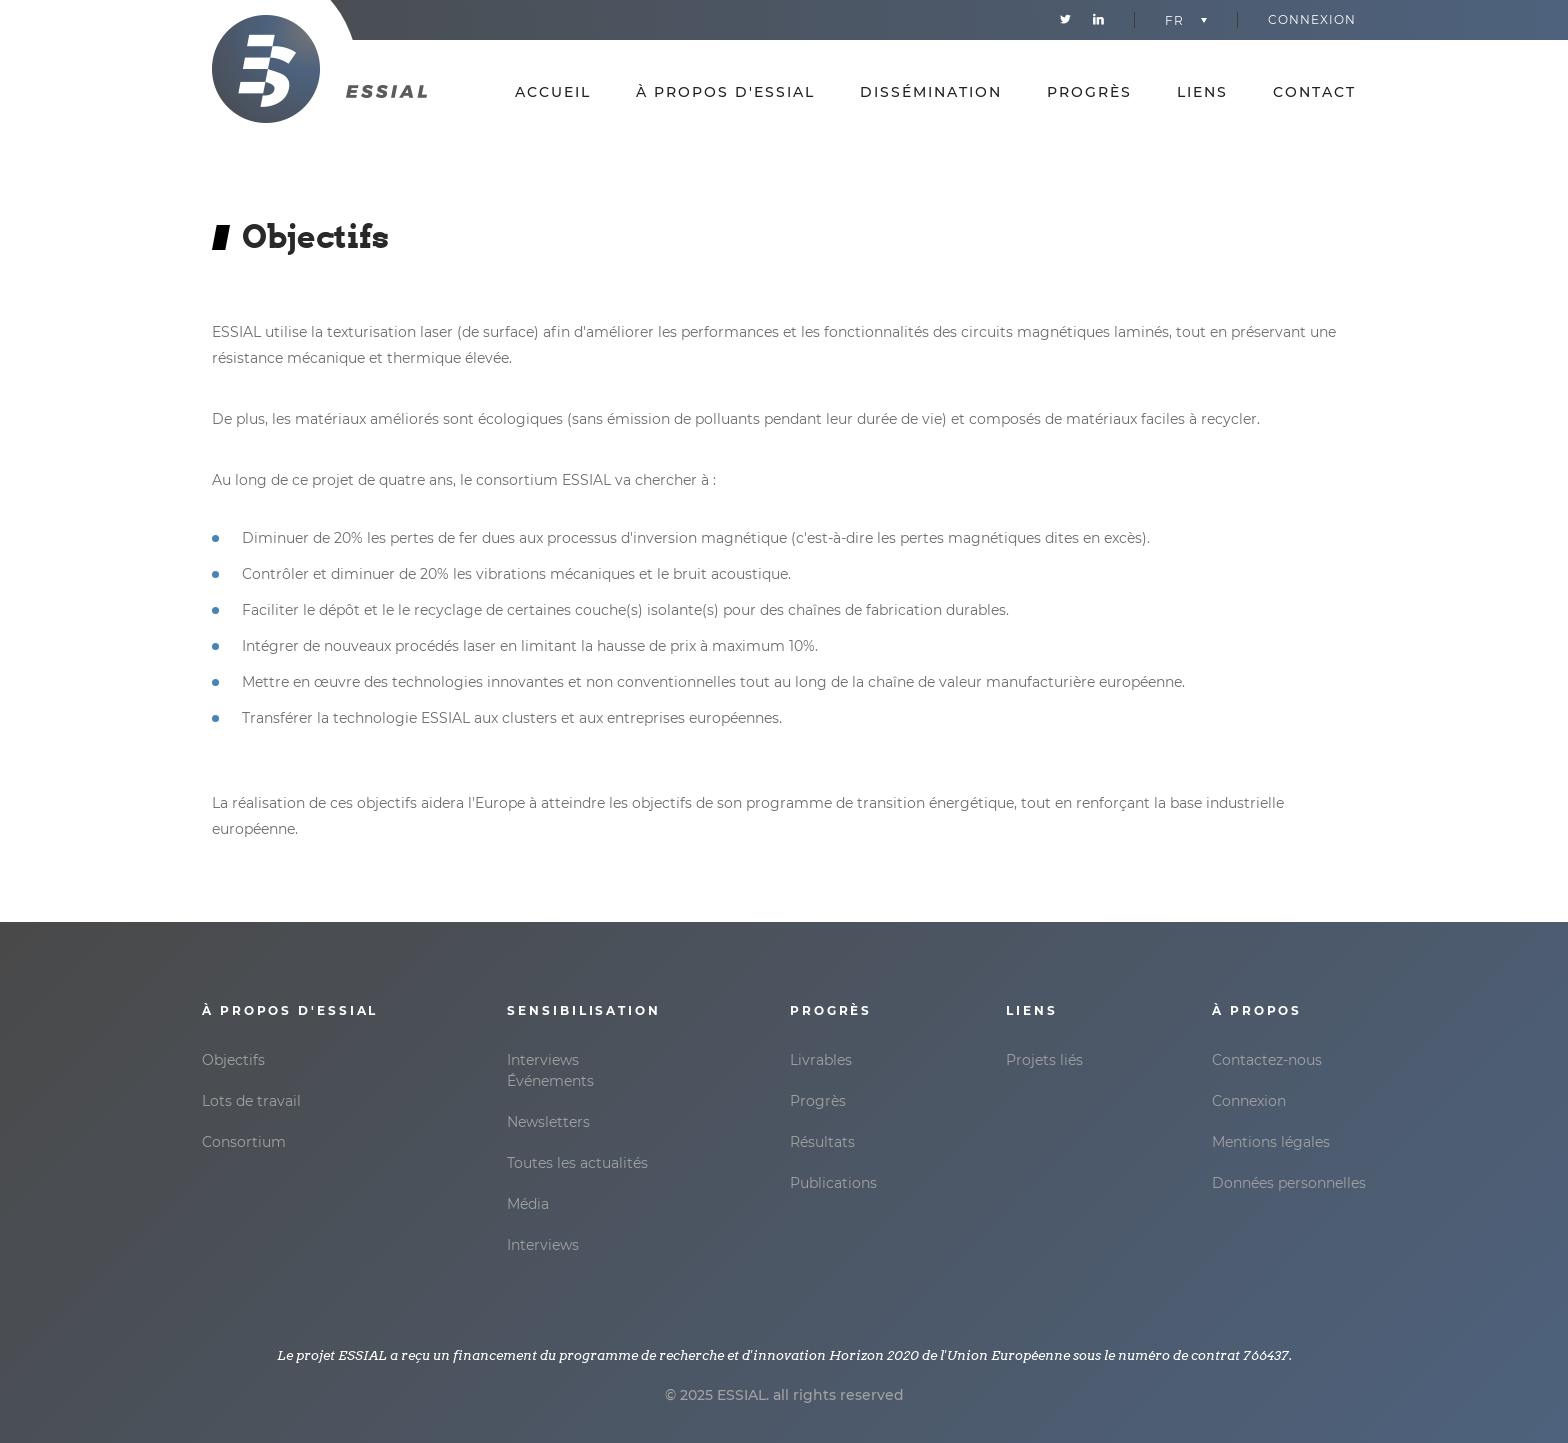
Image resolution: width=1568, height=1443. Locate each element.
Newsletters (548, 1122)
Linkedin (1098, 20)
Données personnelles (1289, 1183)
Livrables (821, 1060)
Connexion (1312, 19)
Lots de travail (251, 1101)
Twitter (1065, 20)
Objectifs (233, 1060)
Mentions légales (1271, 1142)
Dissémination (931, 92)
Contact (1314, 92)
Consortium (244, 1142)
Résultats (822, 1142)
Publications (833, 1183)
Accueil (553, 92)
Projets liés (1044, 1060)
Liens (1202, 92)
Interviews (543, 1060)
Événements (550, 1081)
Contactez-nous (1267, 1060)
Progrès (1089, 92)
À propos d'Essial (725, 92)
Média (528, 1204)
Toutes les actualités (577, 1163)
